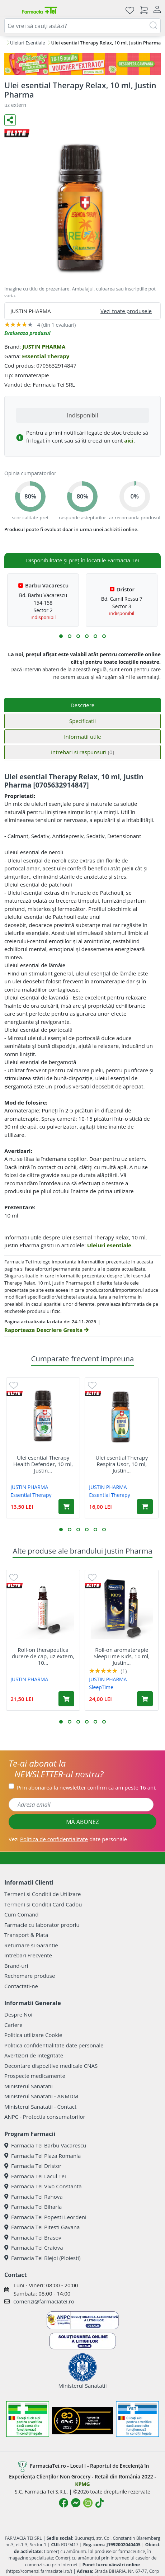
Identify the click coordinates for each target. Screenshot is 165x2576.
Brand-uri (16, 1965)
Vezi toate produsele (126, 311)
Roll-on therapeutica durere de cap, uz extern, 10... (43, 1656)
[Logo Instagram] (88, 2503)
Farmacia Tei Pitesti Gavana (42, 2227)
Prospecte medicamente (34, 2075)
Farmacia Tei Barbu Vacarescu (45, 2145)
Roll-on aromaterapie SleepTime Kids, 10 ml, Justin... (122, 1656)
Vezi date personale (68, 1839)
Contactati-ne (21, 1986)
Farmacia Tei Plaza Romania (42, 2155)
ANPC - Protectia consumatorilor (44, 2116)
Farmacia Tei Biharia (33, 2206)
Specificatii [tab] (82, 720)
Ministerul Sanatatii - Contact (40, 2106)
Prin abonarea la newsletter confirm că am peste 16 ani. (86, 1787)
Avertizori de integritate (33, 2055)
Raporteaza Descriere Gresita (46, 1329)
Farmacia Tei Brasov (32, 2237)
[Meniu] (10, 10)
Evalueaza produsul (27, 333)
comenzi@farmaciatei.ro (43, 2301)
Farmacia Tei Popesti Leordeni (45, 2217)
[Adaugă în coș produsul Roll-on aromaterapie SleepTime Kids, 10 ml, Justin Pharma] (145, 1698)
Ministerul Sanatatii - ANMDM (41, 2096)
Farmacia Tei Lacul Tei (35, 2176)
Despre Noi (18, 2014)
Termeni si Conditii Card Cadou (43, 1904)
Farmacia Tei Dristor (32, 2165)
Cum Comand (21, 1914)
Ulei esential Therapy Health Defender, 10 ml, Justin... (43, 1464)
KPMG (82, 2484)
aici (128, 440)
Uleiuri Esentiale (27, 42)
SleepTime (101, 1687)
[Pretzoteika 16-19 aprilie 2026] (82, 64)
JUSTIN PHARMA (43, 346)
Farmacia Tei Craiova (33, 2247)
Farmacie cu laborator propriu (42, 1924)
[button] (61, 636)
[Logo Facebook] (63, 2503)
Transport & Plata (26, 1934)
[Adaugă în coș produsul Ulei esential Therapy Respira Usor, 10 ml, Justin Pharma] (145, 1506)
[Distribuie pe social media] (10, 120)
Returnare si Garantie (31, 1945)
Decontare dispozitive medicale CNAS (51, 2065)
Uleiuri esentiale (109, 1245)
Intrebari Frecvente (28, 1955)
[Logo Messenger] (75, 2503)
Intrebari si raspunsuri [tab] (82, 752)
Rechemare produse (29, 1975)
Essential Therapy (45, 356)
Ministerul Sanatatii (28, 2086)
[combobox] (82, 25)
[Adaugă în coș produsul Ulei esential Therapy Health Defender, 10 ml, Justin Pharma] (66, 1506)
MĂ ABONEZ (82, 1822)
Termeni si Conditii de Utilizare (42, 1893)
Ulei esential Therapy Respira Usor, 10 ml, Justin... (121, 1464)
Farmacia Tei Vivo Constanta (43, 2186)
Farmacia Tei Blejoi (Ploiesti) (42, 2257)
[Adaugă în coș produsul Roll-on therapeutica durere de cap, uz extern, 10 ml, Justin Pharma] (66, 1698)
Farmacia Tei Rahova (33, 2196)
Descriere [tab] (83, 705)
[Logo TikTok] (99, 2503)
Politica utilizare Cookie (33, 2034)
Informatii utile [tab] (82, 736)
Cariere (13, 2024)
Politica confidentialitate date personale (53, 2045)
